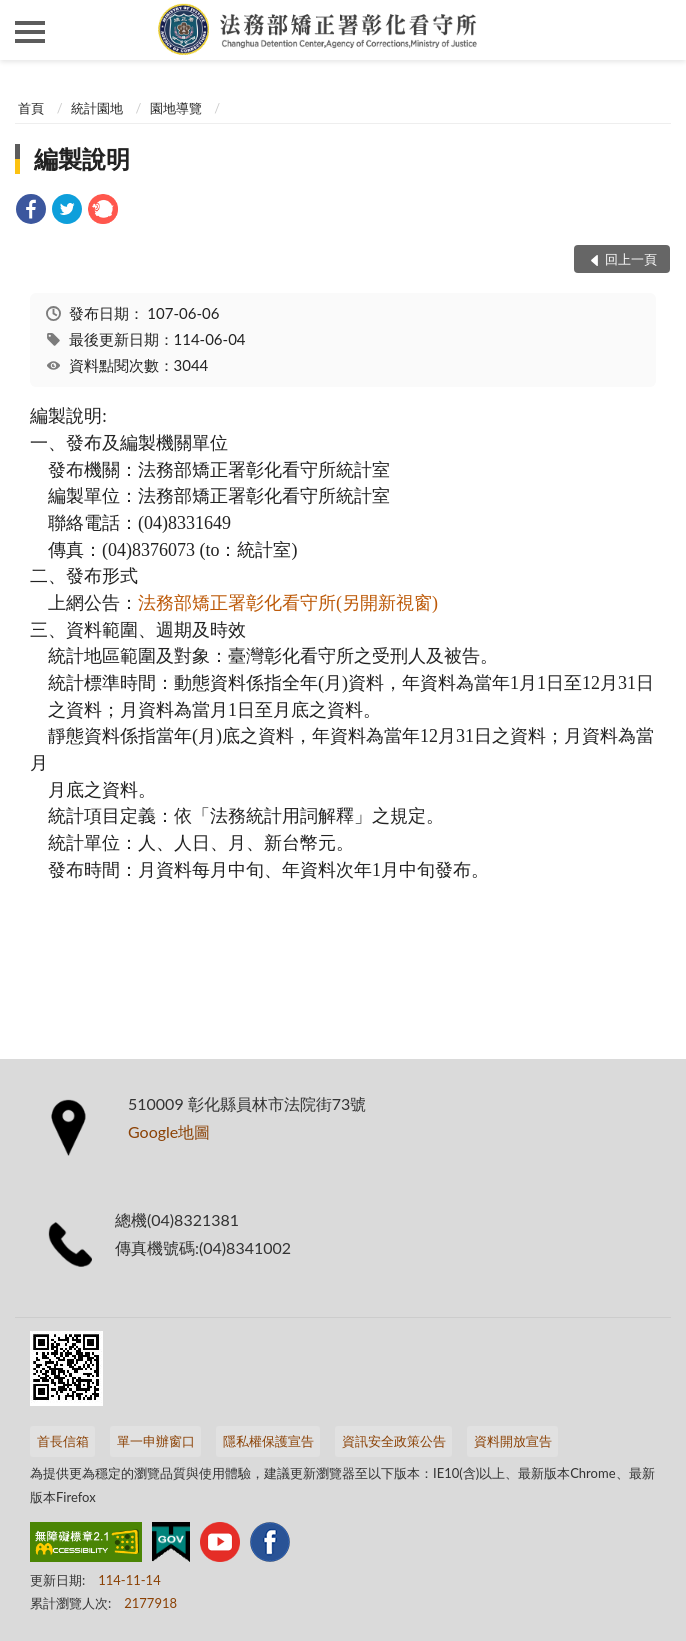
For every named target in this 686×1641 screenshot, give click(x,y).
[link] (31, 211)
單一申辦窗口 (156, 1441)
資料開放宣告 (513, 1441)
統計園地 (97, 108)
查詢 (656, 30)
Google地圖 (169, 1131)
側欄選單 (30, 32)
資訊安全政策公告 (394, 1441)
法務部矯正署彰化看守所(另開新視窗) (288, 603)
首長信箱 (63, 1441)
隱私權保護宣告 (268, 1441)
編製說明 (82, 158)
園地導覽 (176, 108)
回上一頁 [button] (631, 259)
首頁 (31, 108)
